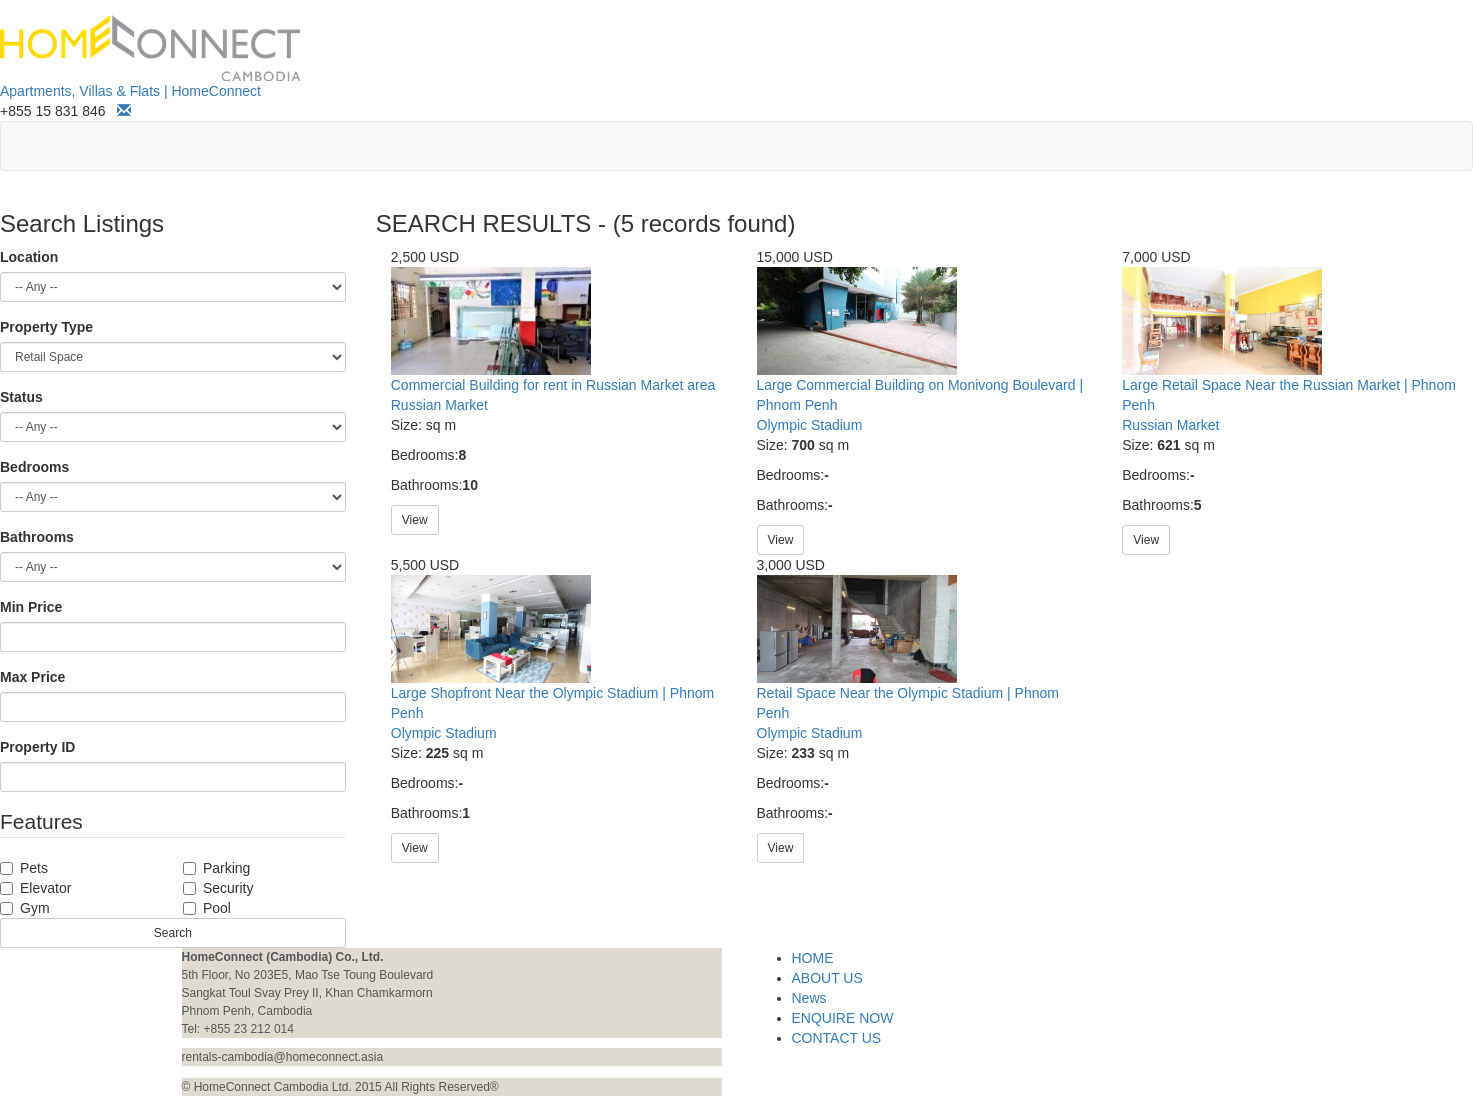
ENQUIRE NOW (843, 1018)
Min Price (31, 607)
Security (218, 888)
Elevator (35, 888)
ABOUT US (827, 978)
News (809, 998)
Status (21, 397)
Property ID (37, 747)
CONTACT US (837, 1038)
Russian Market (439, 405)
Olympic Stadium (810, 425)
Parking (216, 868)
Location (29, 257)
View (415, 520)
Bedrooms (34, 467)
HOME (813, 958)
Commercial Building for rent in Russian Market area (553, 385)
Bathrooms (37, 537)
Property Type (46, 327)
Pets (24, 868)
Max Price (32, 677)
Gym (25, 908)
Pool (207, 908)
